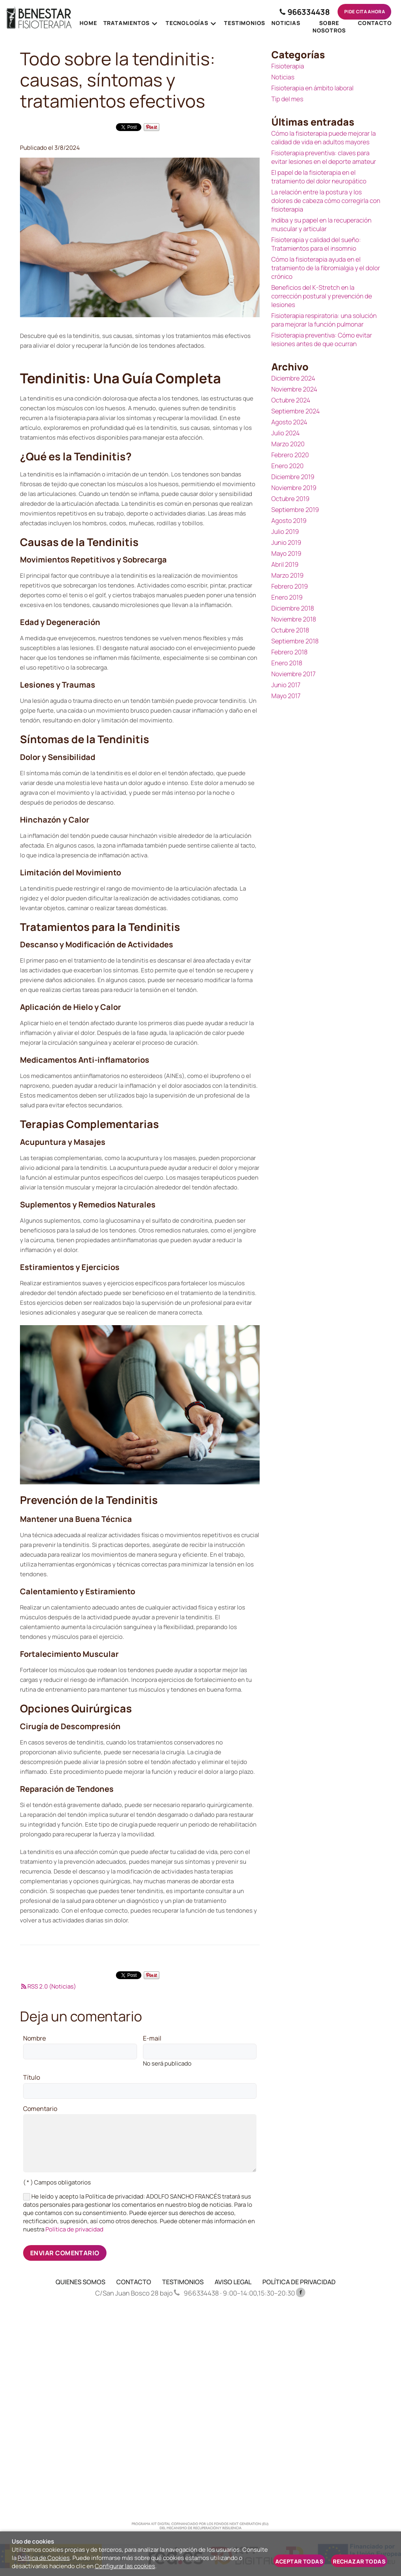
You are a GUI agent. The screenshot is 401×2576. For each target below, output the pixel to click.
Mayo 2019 (286, 553)
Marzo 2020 (288, 444)
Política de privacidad (74, 2229)
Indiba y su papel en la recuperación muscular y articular (321, 224)
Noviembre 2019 (293, 487)
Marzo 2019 (287, 575)
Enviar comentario (64, 2253)
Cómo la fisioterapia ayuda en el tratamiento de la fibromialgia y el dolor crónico (325, 268)
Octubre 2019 (290, 498)
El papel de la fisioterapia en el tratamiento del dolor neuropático (319, 176)
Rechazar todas (359, 2561)
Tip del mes (287, 99)
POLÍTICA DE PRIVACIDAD (299, 2282)
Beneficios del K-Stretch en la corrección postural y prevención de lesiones (321, 296)
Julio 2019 (285, 531)
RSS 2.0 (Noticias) (48, 1986)
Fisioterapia (287, 66)
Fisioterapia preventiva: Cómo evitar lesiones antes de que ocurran (321, 339)
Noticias (282, 77)
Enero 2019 (287, 597)
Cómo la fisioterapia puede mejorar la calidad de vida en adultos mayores (323, 137)
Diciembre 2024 (293, 378)
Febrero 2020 (290, 455)
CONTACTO (133, 2282)
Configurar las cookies (125, 2566)
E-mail (152, 2038)
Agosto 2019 (289, 520)
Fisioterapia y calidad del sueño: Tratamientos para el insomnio (316, 244)
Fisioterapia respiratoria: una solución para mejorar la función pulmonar (324, 320)
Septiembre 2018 (295, 641)
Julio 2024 (285, 433)
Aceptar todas (299, 2561)
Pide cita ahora (363, 11)
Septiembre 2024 (295, 411)
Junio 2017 (285, 685)
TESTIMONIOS (183, 2282)
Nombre (34, 2038)
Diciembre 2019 (292, 476)
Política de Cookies (44, 2558)
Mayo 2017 (286, 696)
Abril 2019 (284, 564)
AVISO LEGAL (233, 2282)
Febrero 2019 (289, 586)
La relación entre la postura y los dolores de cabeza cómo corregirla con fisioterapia (325, 201)
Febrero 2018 (289, 652)
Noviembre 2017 (293, 674)
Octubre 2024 (290, 400)
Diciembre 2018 (292, 608)
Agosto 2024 (289, 422)
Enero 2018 (286, 663)
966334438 (302, 12)
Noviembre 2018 (293, 619)
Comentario (40, 2109)
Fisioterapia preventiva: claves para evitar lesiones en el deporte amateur (323, 157)
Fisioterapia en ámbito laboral (312, 88)
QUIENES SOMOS (80, 2282)
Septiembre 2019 (295, 509)
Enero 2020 (287, 466)
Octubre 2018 (290, 630)
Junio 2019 (286, 542)
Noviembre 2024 (294, 389)
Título (31, 2078)
